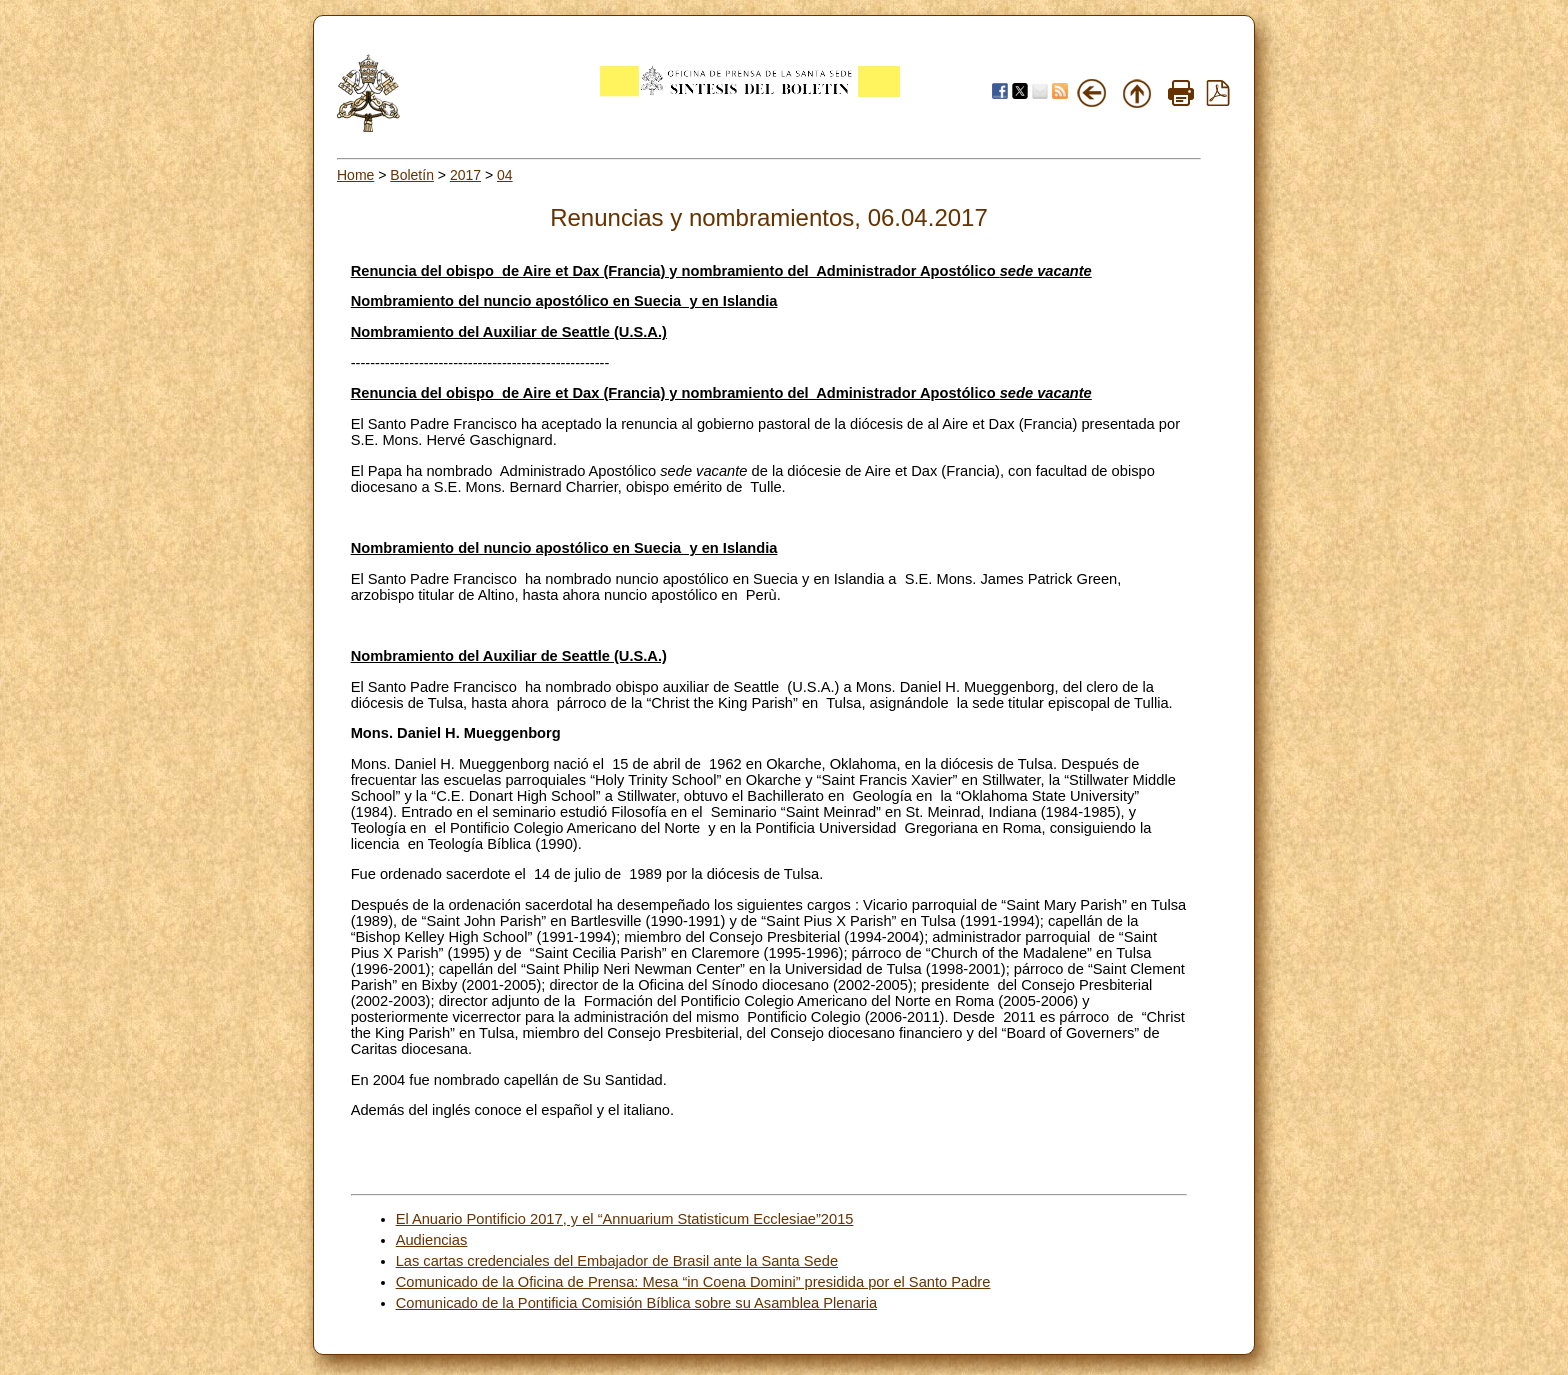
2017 (465, 175)
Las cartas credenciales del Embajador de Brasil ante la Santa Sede (617, 1261)
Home (355, 175)
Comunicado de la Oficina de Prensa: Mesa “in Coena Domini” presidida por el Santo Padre (693, 1282)
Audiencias (432, 1240)
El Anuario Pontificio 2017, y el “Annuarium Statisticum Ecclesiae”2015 (625, 1219)
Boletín (412, 175)
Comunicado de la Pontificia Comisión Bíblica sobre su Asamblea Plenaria (636, 1303)
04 (505, 175)
